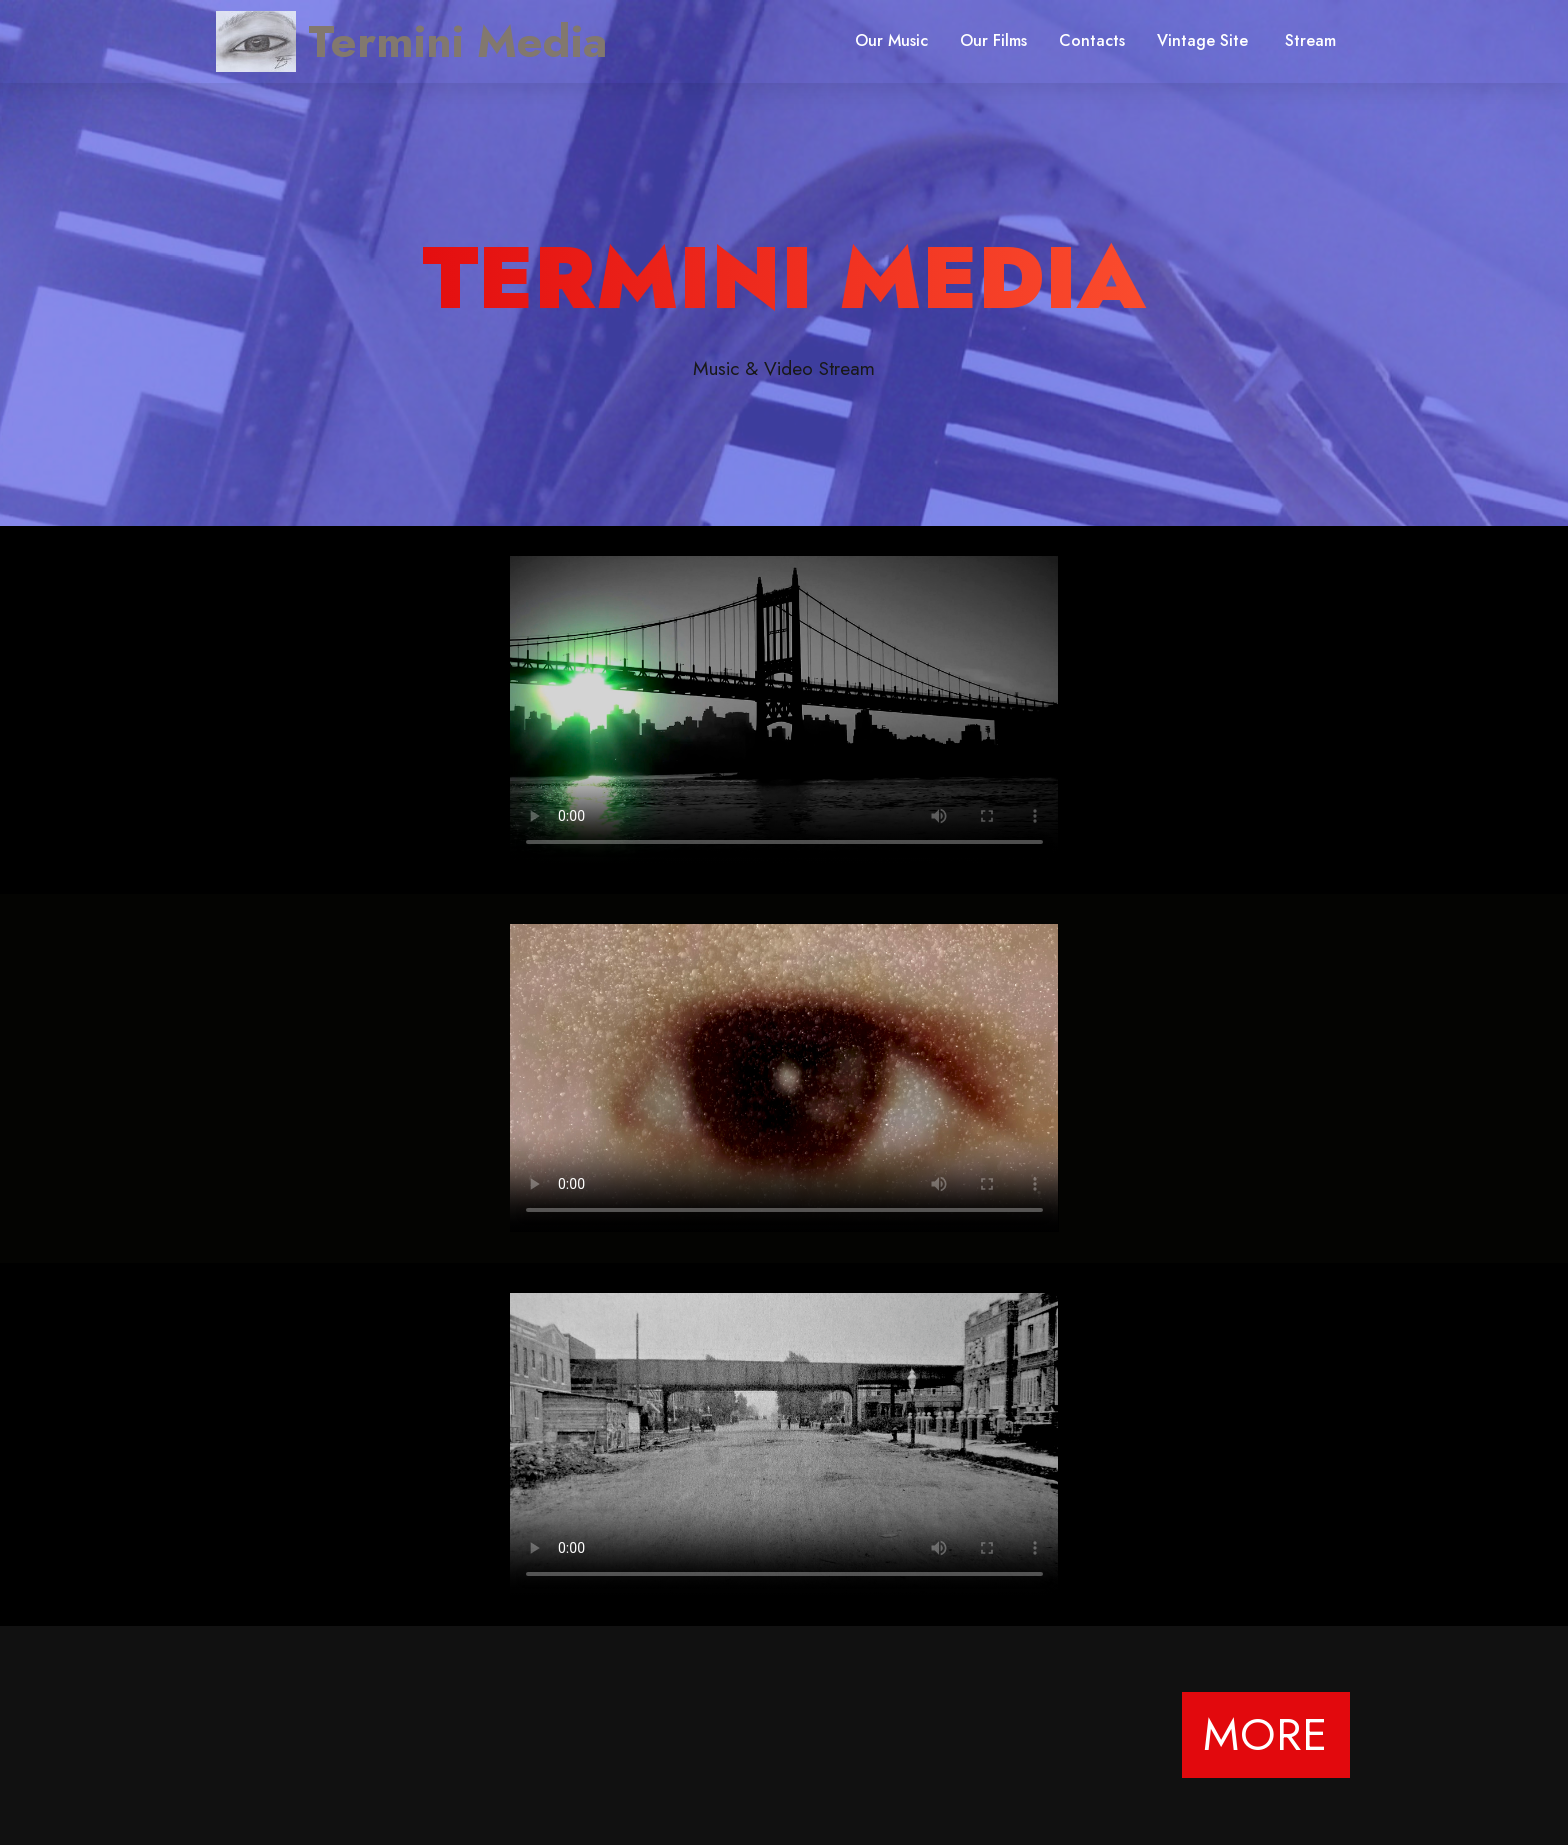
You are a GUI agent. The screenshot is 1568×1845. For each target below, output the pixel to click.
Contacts (1092, 40)
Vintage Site (1205, 40)
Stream (1310, 40)
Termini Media (457, 41)
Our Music (891, 40)
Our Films (993, 40)
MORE (1265, 1734)
